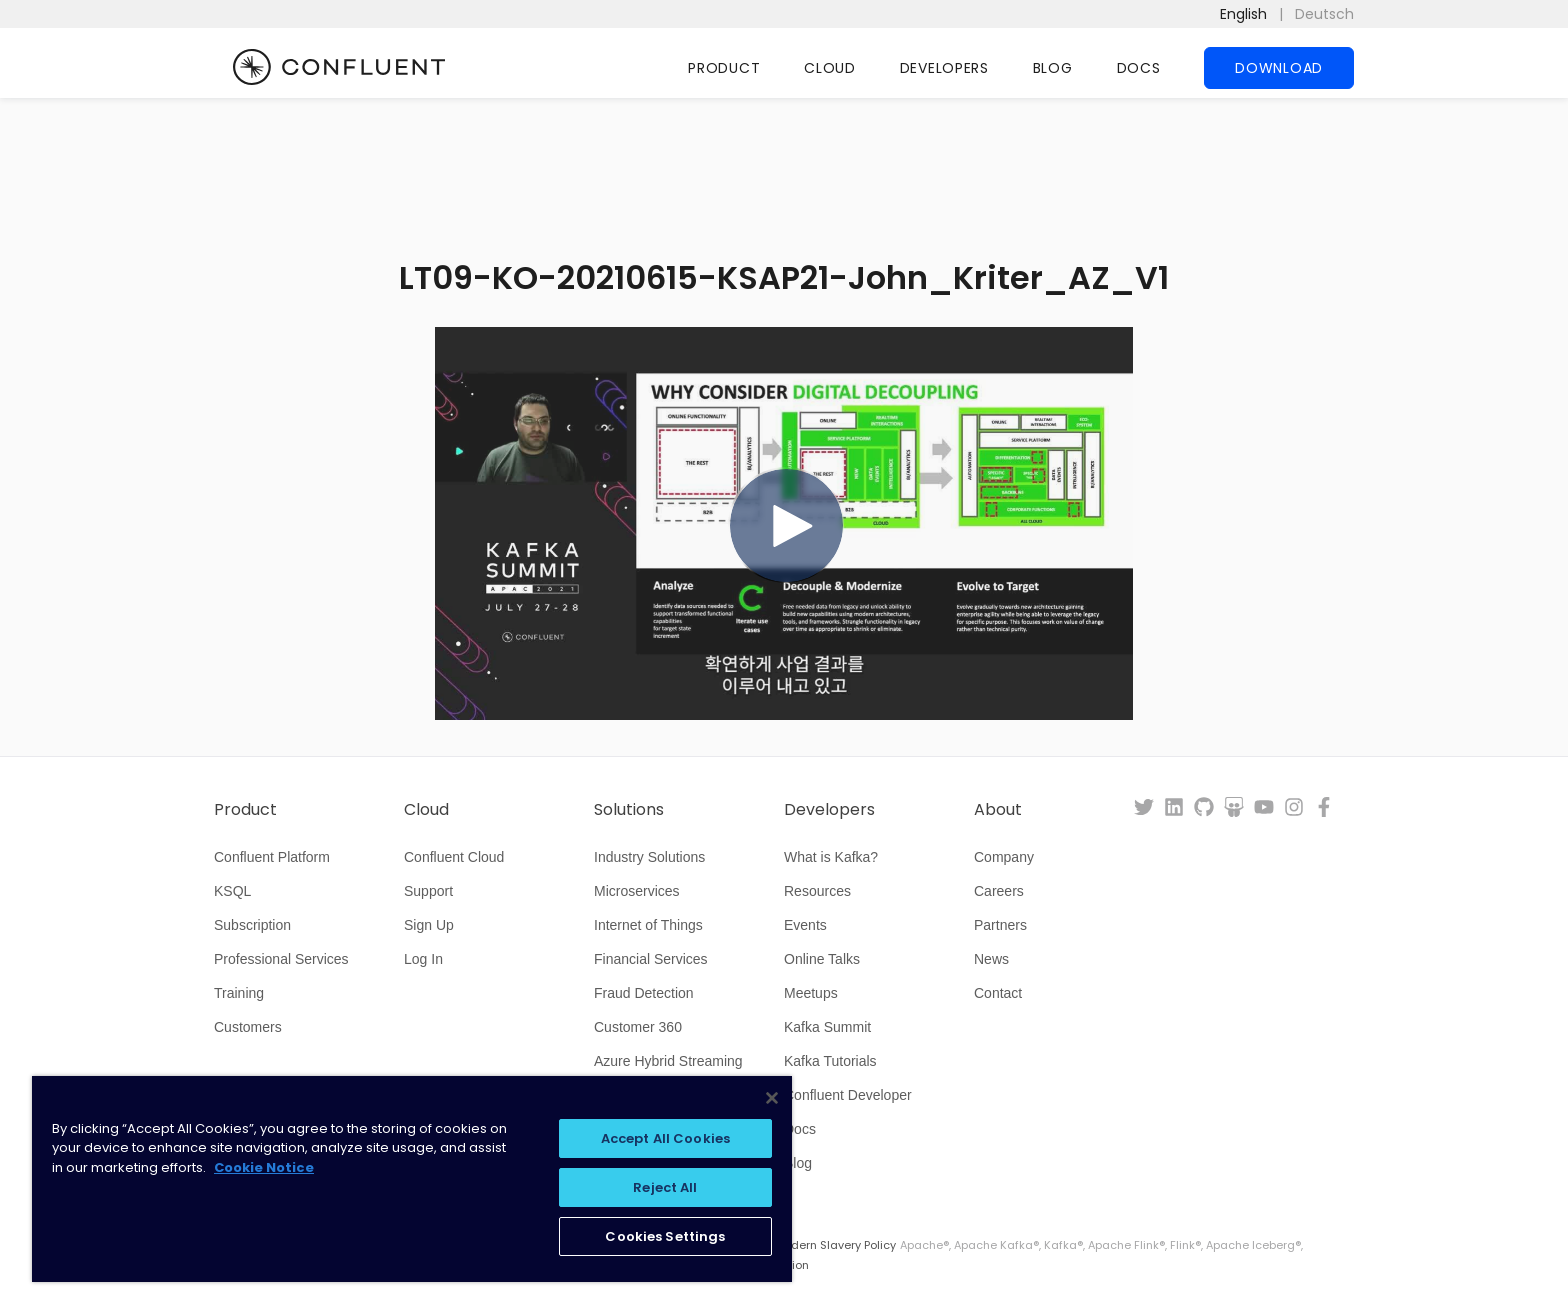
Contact (998, 993)
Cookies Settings (665, 1236)
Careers (999, 891)
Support (428, 891)
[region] (412, 1179)
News (991, 959)
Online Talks (822, 959)
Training (239, 993)
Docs (1139, 68)
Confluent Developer (848, 1095)
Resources (817, 891)
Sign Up (429, 925)
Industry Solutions (649, 857)
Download (1279, 68)
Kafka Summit (827, 1027)
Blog (1053, 68)
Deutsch (1324, 14)
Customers (248, 1027)
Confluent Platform (272, 857)
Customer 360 (638, 1027)
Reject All (665, 1187)
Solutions (629, 810)
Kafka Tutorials (830, 1061)
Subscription (252, 925)
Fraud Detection (644, 993)
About (998, 810)
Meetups (811, 993)
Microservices (637, 891)
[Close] (772, 1098)
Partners (1000, 925)
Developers (944, 68)
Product (724, 68)
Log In (423, 959)
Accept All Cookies (665, 1138)
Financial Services (651, 959)
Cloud (830, 68)
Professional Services (281, 959)
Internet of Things (648, 925)
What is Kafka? (831, 857)
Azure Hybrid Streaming (668, 1061)
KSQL (232, 891)
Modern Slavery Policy (835, 1245)
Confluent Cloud (454, 857)
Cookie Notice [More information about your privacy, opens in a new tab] (264, 1167)
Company (1004, 857)
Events (805, 925)
